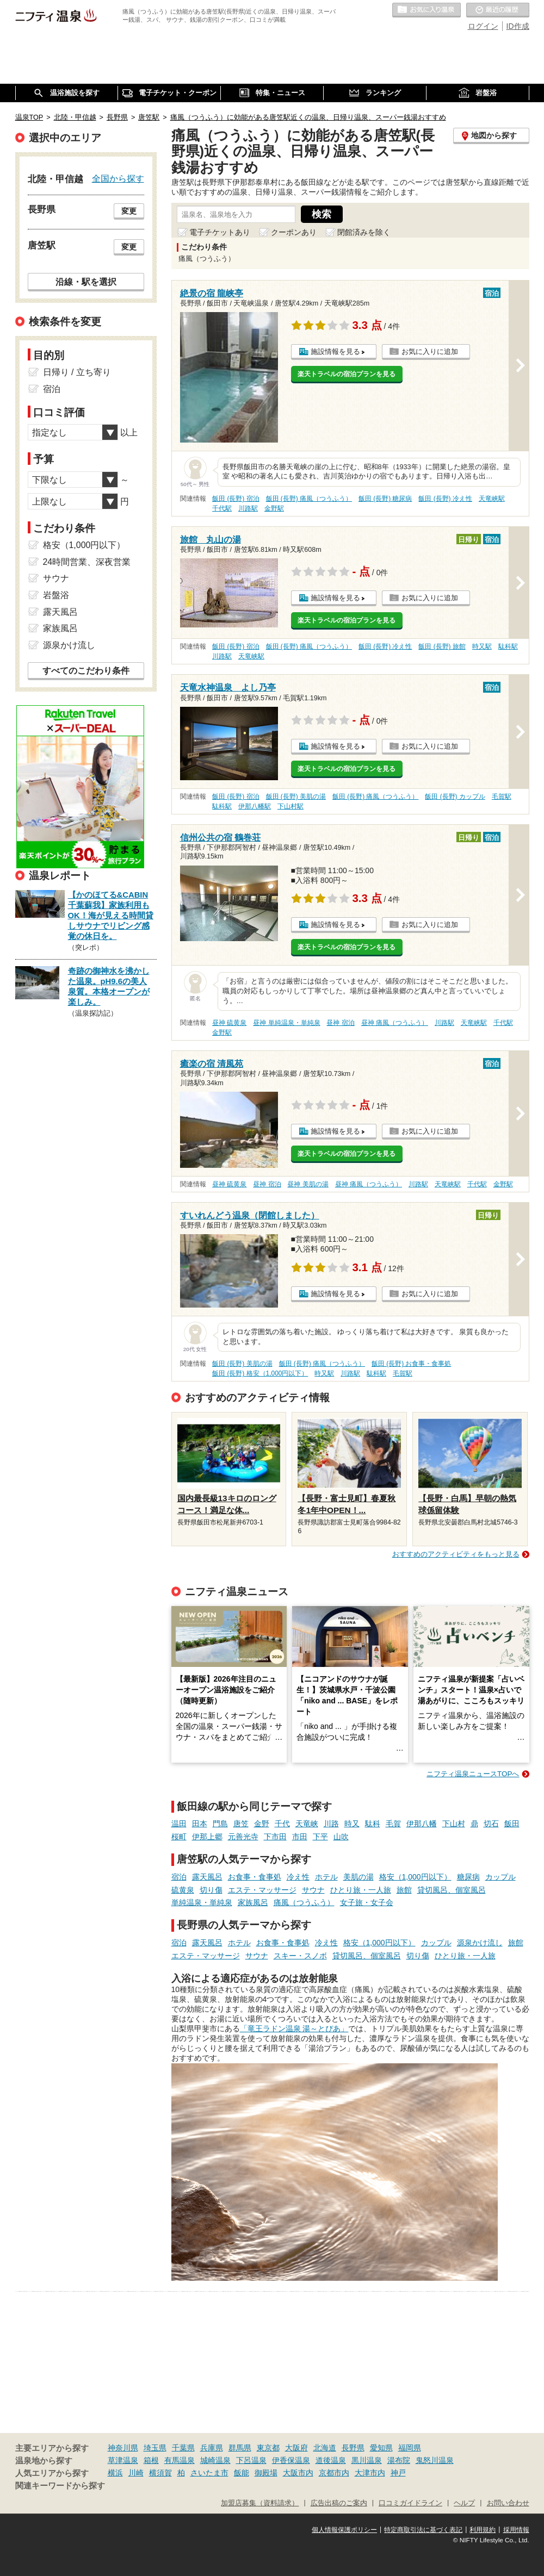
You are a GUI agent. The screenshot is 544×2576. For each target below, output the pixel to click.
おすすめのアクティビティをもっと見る (456, 1554)
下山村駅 (290, 806)
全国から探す (118, 178)
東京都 (268, 2447)
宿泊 (179, 1876)
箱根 (151, 2460)
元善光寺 (243, 1836)
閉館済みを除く (364, 232)
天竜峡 (306, 1823)
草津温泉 (123, 2460)
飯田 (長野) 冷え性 (445, 498)
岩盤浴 (56, 595)
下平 (320, 1836)
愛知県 (381, 2447)
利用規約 (482, 2530)
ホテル (326, 1876)
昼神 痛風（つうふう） (394, 1022)
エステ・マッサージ (262, 1890)
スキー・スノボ (300, 1955)
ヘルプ (464, 2503)
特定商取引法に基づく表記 (423, 2530)
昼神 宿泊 (340, 1022)
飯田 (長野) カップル (455, 796)
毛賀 (393, 1823)
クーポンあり (294, 232)
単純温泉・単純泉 (201, 1902)
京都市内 (334, 2472)
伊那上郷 (207, 1836)
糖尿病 (468, 1876)
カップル (500, 1876)
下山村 (453, 1823)
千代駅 (222, 508)
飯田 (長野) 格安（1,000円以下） (260, 1373)
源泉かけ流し (480, 1942)
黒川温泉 (366, 2460)
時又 (352, 1823)
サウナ (313, 1890)
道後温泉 (331, 2460)
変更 (129, 211)
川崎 (136, 2472)
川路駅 (248, 508)
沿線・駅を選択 (85, 282)
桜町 (179, 1836)
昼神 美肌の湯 (307, 1184)
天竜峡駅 (492, 498)
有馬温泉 (179, 2460)
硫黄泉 (182, 1890)
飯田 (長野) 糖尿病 (385, 498)
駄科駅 (508, 646)
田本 (199, 1823)
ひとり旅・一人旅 (360, 1890)
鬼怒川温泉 (435, 2460)
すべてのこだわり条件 (85, 670)
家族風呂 (253, 1902)
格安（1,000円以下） (415, 1876)
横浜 (115, 2472)
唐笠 (241, 1823)
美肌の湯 (358, 1876)
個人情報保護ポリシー (344, 2530)
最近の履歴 (497, 10)
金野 (261, 1823)
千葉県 (183, 2447)
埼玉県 (155, 2447)
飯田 (512, 1823)
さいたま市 (209, 2472)
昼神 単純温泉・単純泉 (286, 1022)
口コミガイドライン (410, 2503)
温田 (179, 1823)
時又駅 (482, 646)
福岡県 (409, 2447)
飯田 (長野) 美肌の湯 (296, 796)
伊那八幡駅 (254, 806)
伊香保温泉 (291, 2460)
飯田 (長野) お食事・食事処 (412, 1363)
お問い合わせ (508, 2503)
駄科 (372, 1823)
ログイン (483, 26)
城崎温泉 (215, 2460)
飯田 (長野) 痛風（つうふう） (309, 498)
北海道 (324, 2447)
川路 (331, 1823)
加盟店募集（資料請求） (260, 2503)
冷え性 (298, 1876)
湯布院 (398, 2460)
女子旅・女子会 (366, 1902)
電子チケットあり (219, 232)
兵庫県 (211, 2447)
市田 (299, 1836)
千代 (282, 1823)
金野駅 (274, 508)
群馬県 (239, 2447)
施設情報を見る (335, 351)
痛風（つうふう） (304, 1902)
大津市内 (370, 2472)
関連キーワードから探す (60, 2485)
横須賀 (160, 2472)
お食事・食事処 (254, 1876)
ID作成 (517, 26)
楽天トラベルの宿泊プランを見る (346, 374)
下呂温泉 (251, 2460)
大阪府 (296, 2447)
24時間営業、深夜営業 (87, 562)
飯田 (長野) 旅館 (442, 646)
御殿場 (266, 2472)
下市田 (275, 1836)
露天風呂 (207, 1876)
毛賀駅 (501, 796)
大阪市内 (298, 2472)
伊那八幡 (421, 1823)
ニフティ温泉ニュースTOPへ (472, 1774)
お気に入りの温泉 (426, 10)
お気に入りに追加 (429, 351)
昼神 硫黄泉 (229, 1022)
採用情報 (516, 2530)
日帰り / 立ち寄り (77, 372)
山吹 (341, 1836)
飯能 (241, 2472)
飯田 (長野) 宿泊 (235, 498)
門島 (220, 1823)
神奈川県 (123, 2447)
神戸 (398, 2472)
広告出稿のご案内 (339, 2503)
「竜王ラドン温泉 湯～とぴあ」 (294, 2028)
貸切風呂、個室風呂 (451, 1890)
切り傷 (211, 1890)
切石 (491, 1823)
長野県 (353, 2447)
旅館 (404, 1890)
